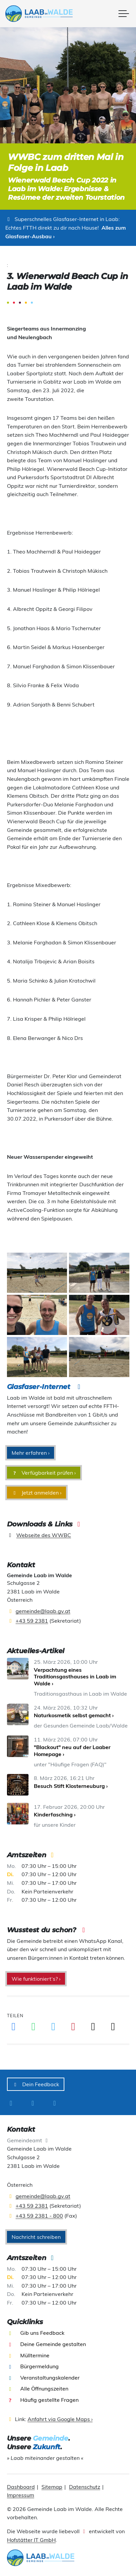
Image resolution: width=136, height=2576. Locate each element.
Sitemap (51, 2486)
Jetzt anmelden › (37, 1492)
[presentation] (40, 13)
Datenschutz (84, 2486)
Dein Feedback (35, 2084)
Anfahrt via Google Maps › (60, 2419)
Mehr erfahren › (30, 1452)
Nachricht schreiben (36, 2237)
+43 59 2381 (32, 1620)
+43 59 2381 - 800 (39, 2215)
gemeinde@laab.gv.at (43, 1611)
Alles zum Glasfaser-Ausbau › (65, 232)
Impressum (20, 2495)
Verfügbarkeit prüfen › (44, 1472)
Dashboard (21, 2486)
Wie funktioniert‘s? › (36, 1978)
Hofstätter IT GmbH (31, 2540)
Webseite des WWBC (43, 1535)
